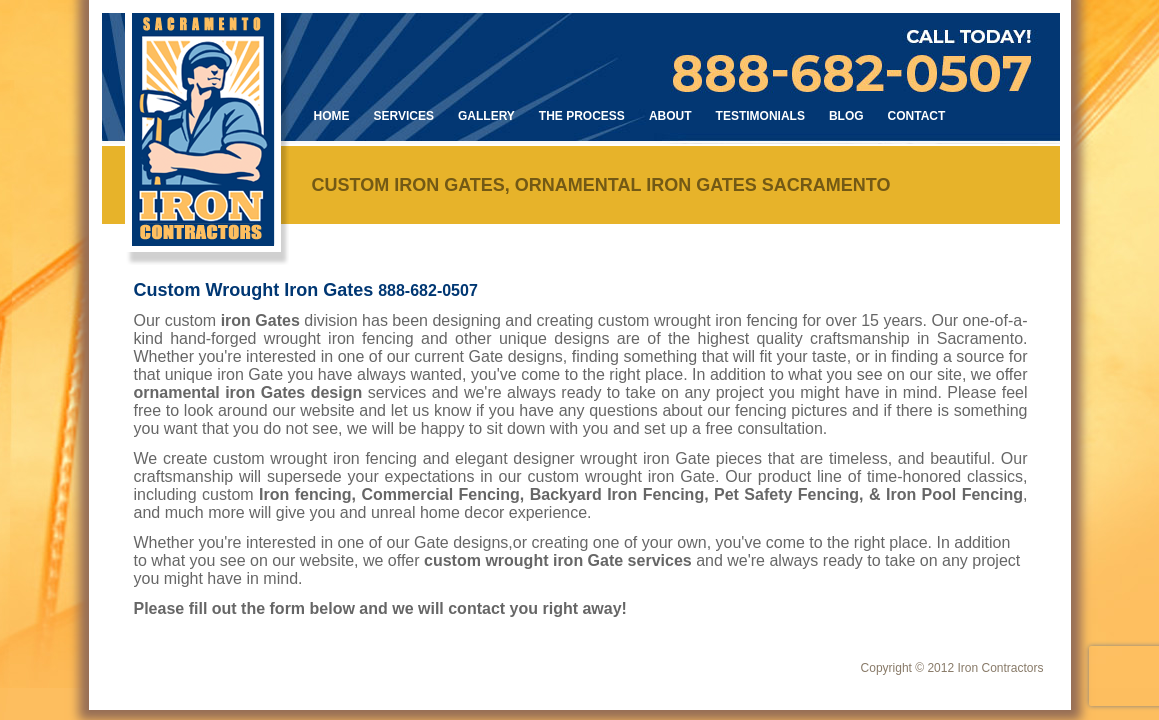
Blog (846, 116)
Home (332, 116)
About (670, 116)
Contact (917, 116)
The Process (582, 116)
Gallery (486, 116)
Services (404, 116)
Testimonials (760, 116)
